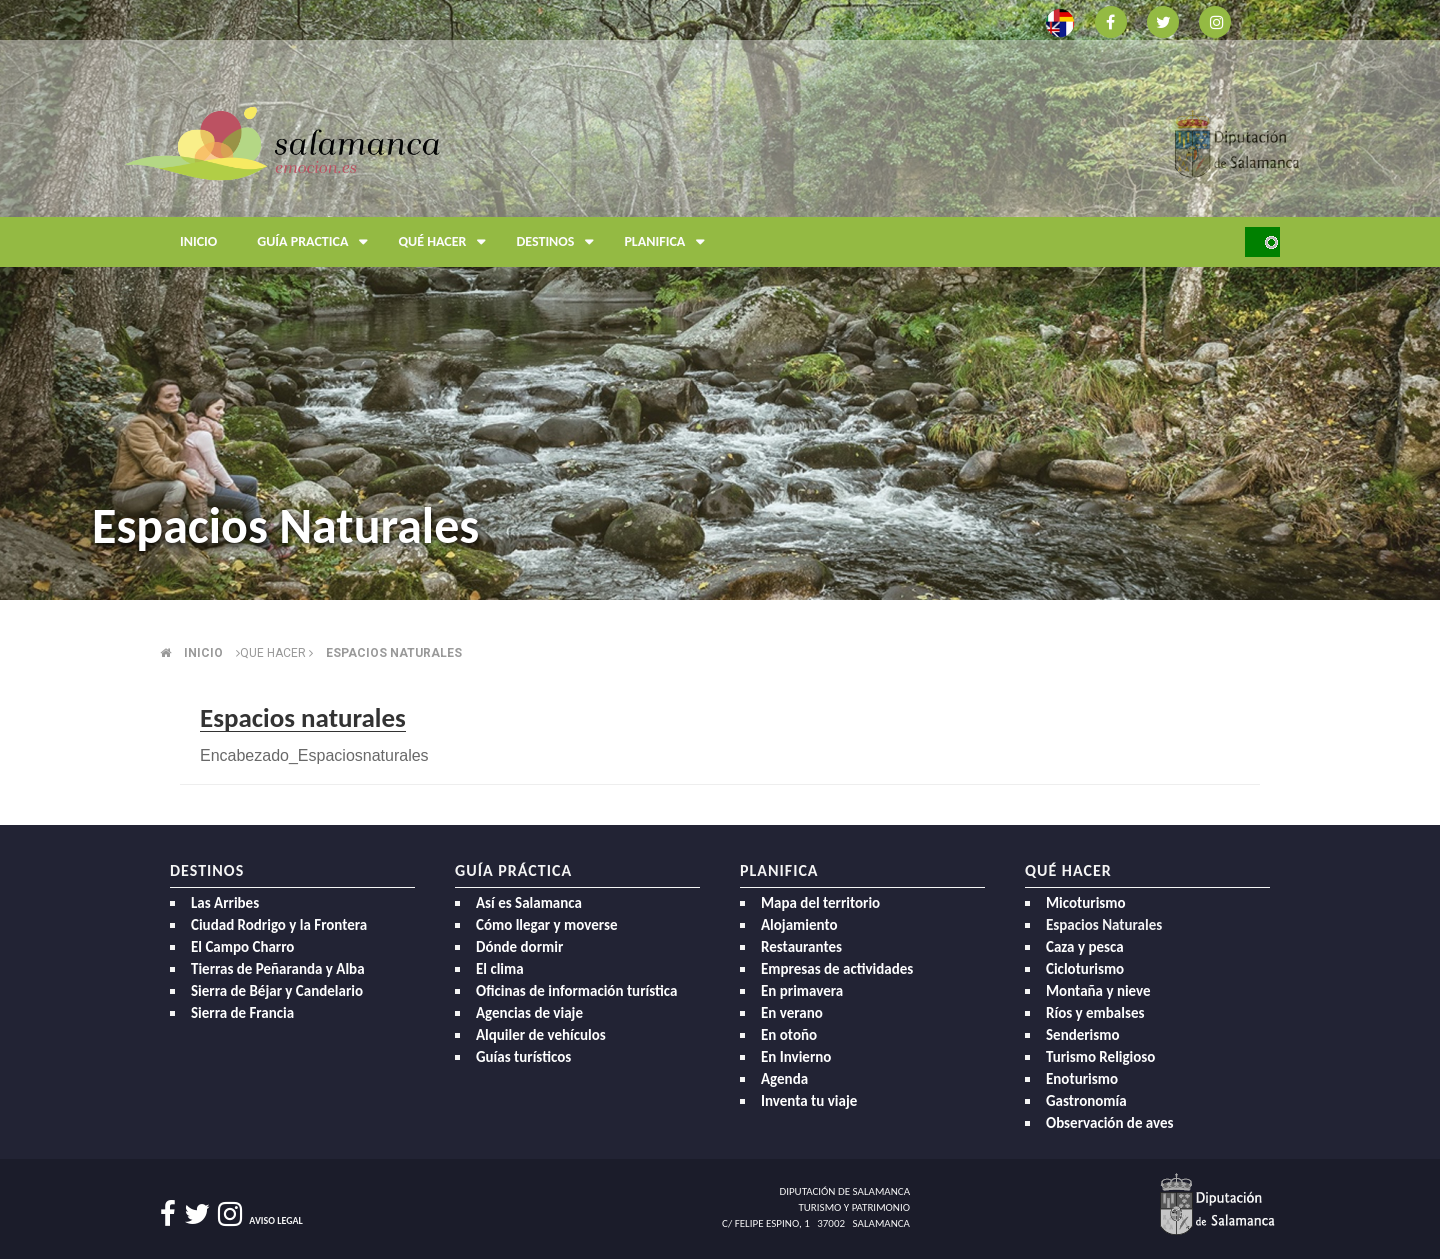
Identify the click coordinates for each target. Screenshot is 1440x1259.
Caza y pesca (1085, 947)
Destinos (560, 242)
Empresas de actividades (837, 969)
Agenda (784, 1079)
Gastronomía (1086, 1101)
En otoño (789, 1035)
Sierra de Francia (242, 1013)
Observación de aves (1110, 1123)
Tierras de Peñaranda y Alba (278, 969)
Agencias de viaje (529, 1013)
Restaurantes (801, 947)
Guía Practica (317, 242)
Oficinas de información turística (576, 991)
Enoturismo (1082, 1079)
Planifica (669, 242)
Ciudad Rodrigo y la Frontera (279, 925)
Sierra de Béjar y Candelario (277, 991)
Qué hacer (447, 242)
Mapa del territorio (820, 903)
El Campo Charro (242, 947)
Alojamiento (799, 925)
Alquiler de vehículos (541, 1035)
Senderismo (1083, 1035)
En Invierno (796, 1057)
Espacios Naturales (1104, 925)
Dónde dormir (519, 947)
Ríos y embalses (1095, 1013)
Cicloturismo (1085, 969)
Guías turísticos (523, 1057)
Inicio (198, 241)
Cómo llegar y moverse (546, 925)
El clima (500, 969)
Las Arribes (225, 903)
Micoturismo (1086, 903)
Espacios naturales (394, 653)
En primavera (802, 991)
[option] (720, 300)
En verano (792, 1013)
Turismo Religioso (1100, 1057)
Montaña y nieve (1098, 991)
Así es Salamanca (529, 903)
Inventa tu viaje (809, 1101)
